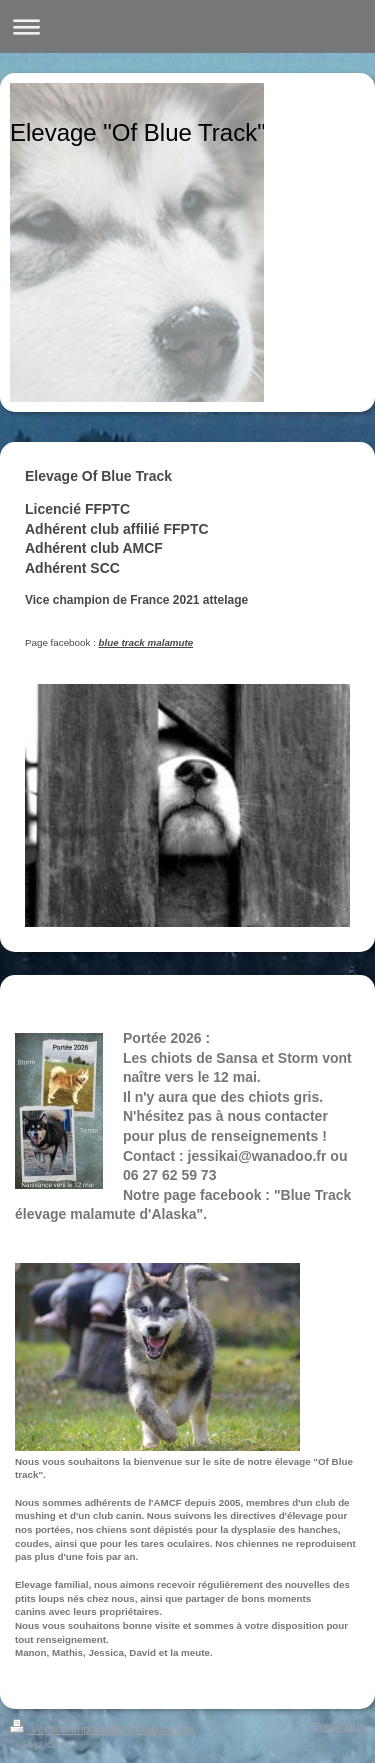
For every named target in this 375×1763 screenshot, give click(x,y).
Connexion (339, 1726)
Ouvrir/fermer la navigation (187, 26)
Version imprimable (69, 1729)
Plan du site (164, 1729)
